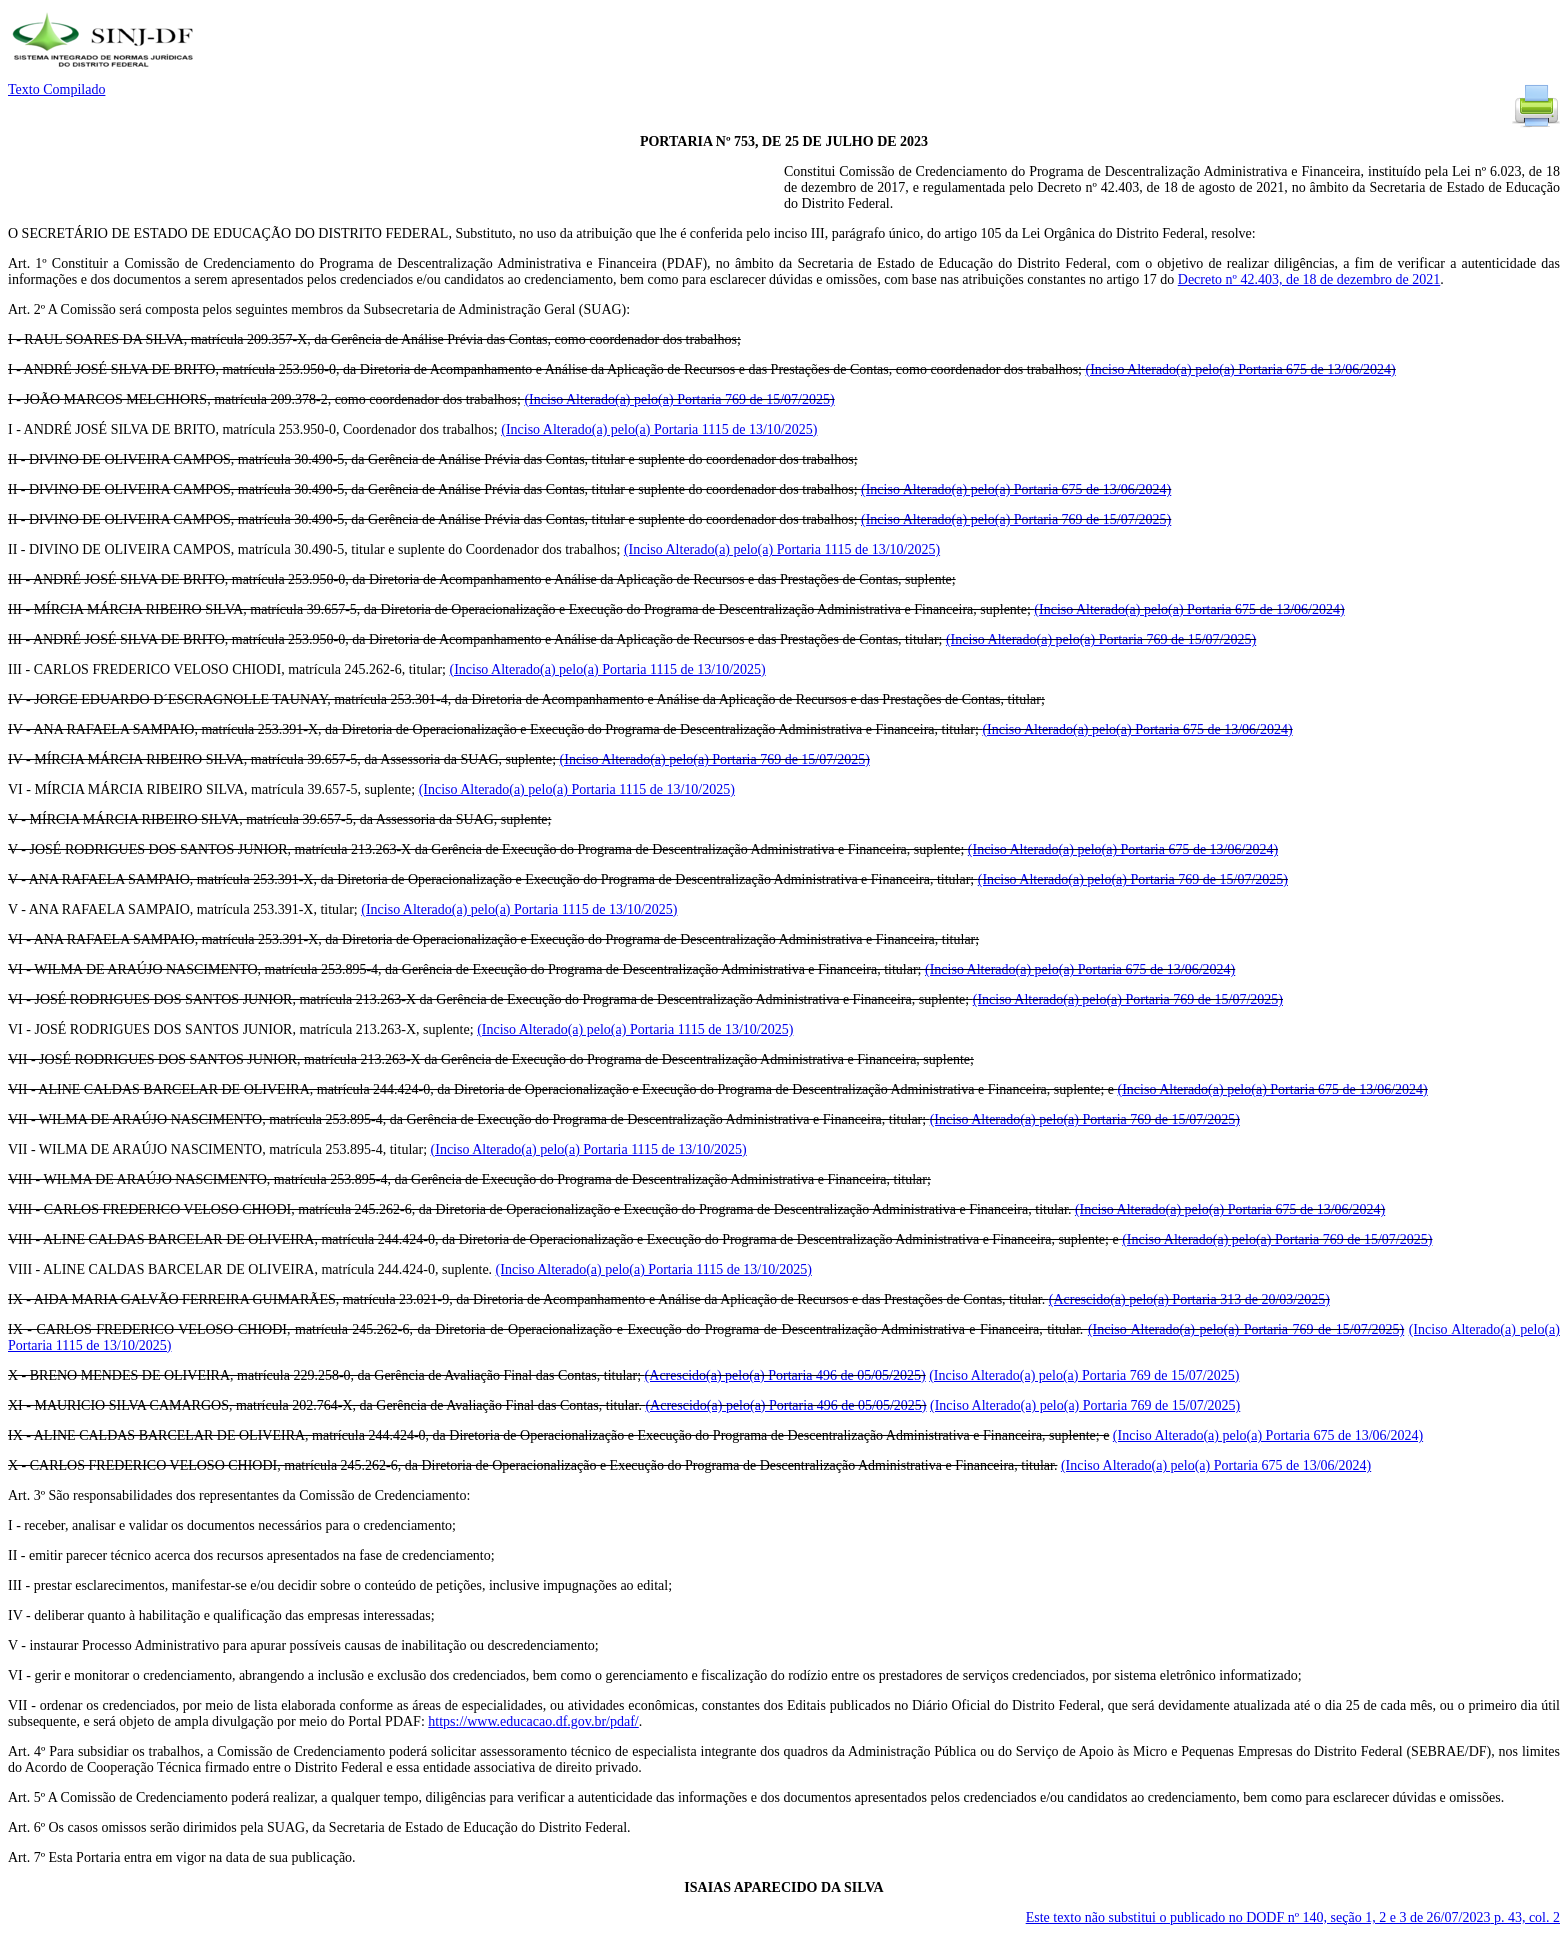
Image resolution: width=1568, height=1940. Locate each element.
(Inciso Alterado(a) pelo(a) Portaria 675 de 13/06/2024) (1241, 369)
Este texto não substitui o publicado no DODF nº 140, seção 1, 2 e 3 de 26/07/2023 (1293, 1917)
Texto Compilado (56, 89)
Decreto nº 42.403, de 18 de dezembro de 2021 (1309, 279)
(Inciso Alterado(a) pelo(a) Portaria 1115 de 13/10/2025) (659, 429)
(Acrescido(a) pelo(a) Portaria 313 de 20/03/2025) (1189, 1299)
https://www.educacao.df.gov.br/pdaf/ (533, 1721)
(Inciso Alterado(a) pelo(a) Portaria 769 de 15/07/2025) (679, 399)
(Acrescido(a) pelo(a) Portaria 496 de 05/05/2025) (785, 1375)
